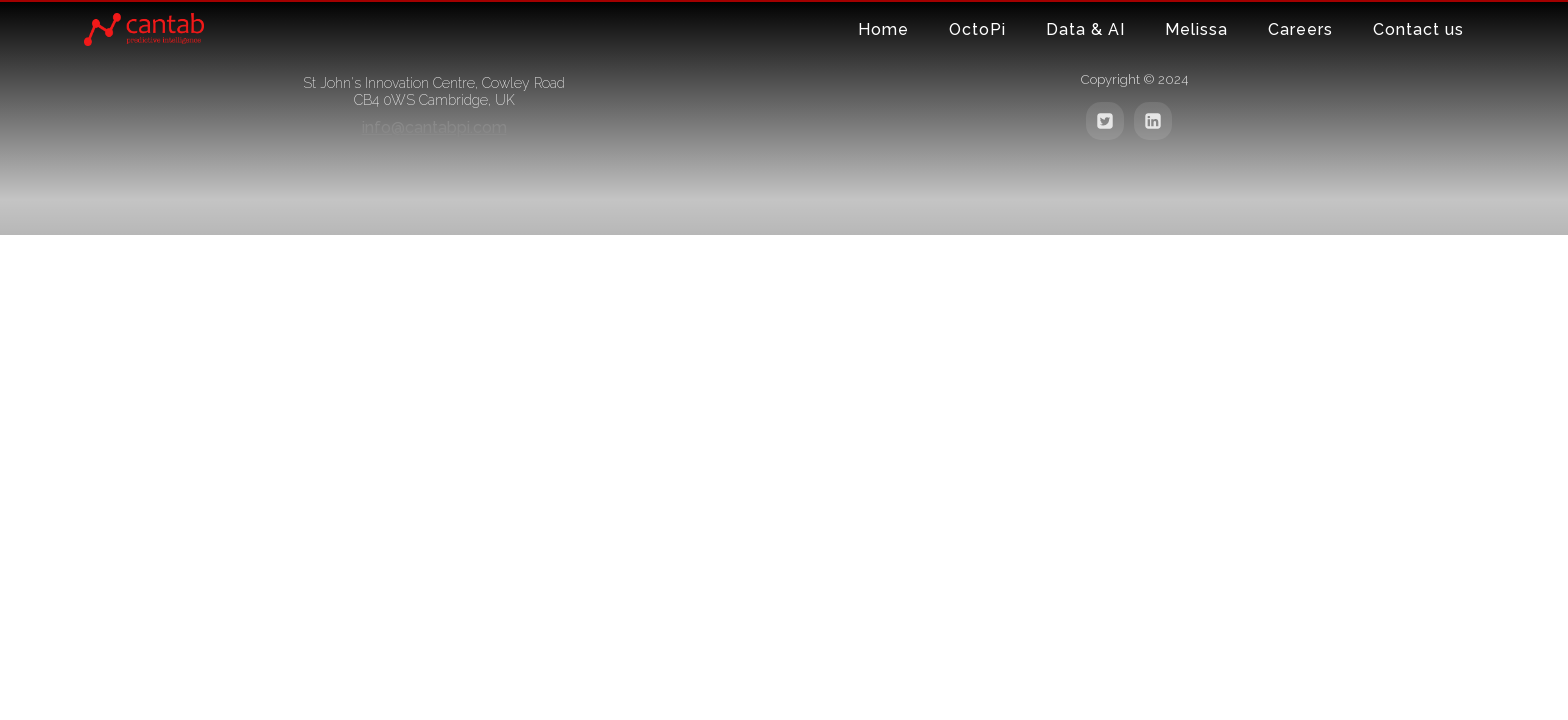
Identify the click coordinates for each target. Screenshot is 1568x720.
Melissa (1196, 29)
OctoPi (977, 29)
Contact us (1418, 29)
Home (883, 29)
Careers (1300, 29)
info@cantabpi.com (434, 127)
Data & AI (1085, 29)
